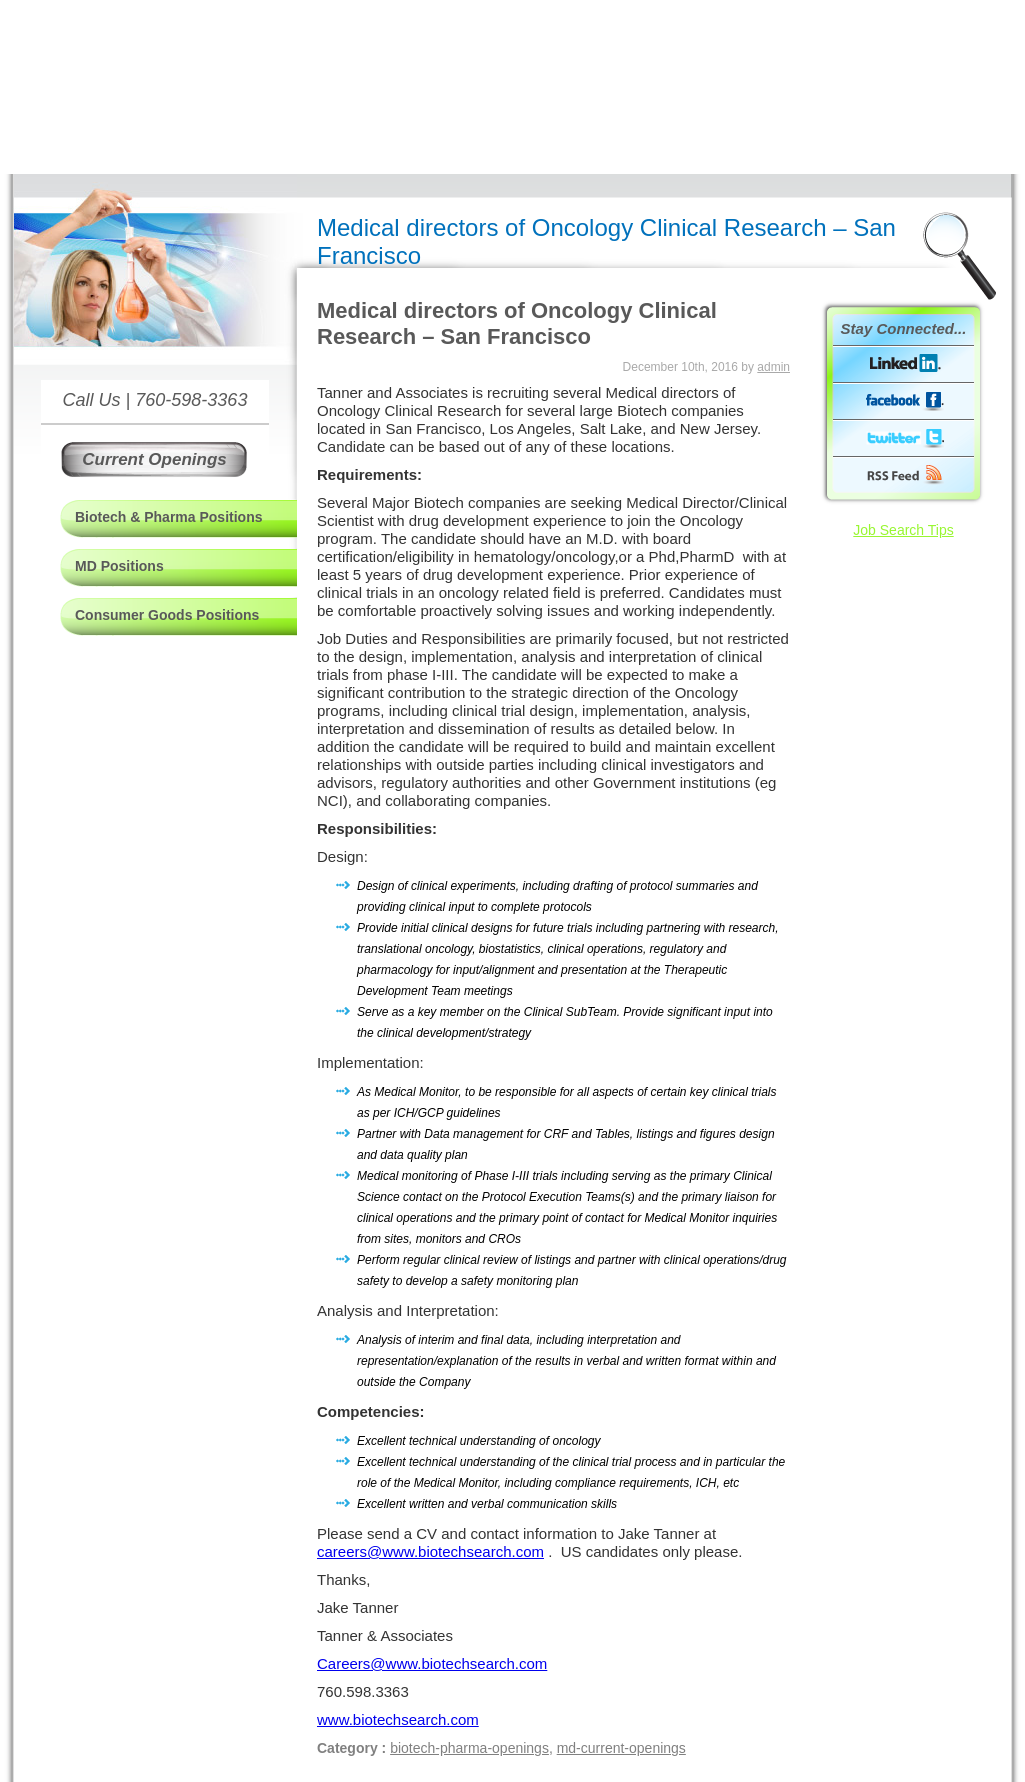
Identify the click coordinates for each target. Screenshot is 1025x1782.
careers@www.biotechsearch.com (430, 1551)
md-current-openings (621, 1748)
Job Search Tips (903, 530)
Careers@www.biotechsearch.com (432, 1663)
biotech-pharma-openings (469, 1748)
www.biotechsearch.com (398, 1719)
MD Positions (119, 566)
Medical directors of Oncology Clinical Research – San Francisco (517, 323)
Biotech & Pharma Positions (168, 517)
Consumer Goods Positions (167, 615)
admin (773, 367)
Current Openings (154, 459)
